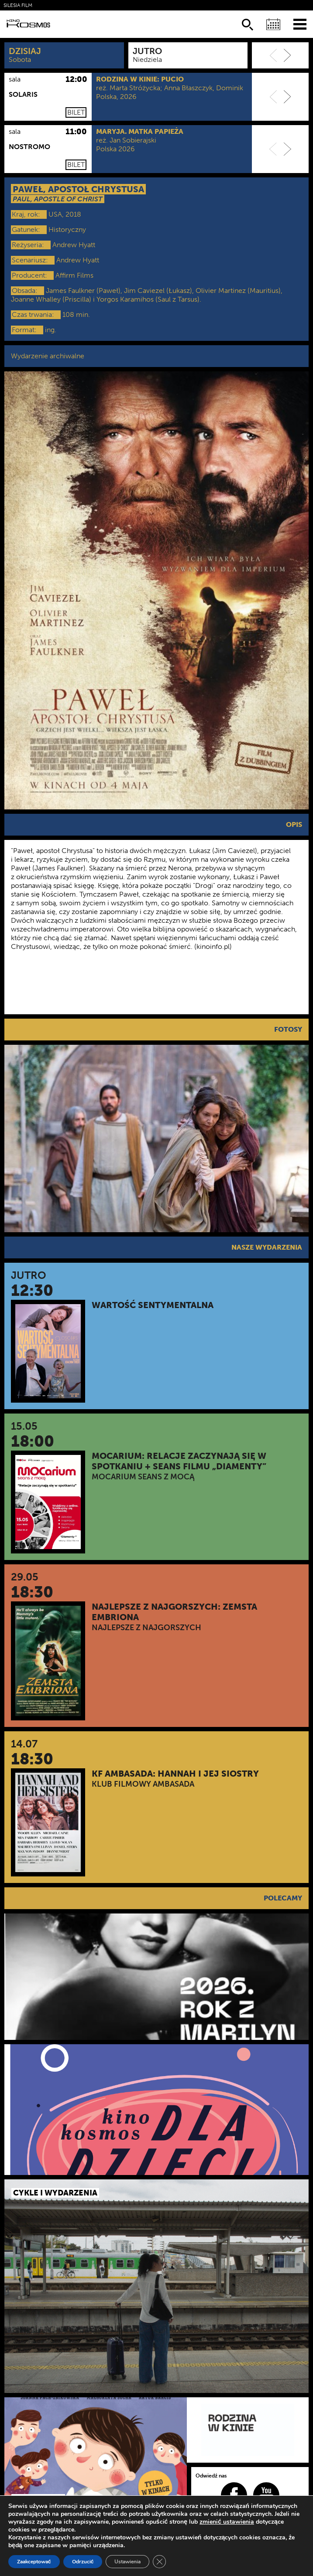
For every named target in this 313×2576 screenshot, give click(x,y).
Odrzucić (83, 2561)
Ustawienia (127, 2561)
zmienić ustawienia (226, 2522)
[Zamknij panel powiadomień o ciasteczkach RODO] (159, 2561)
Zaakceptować (34, 2561)
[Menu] (300, 23)
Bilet (76, 112)
